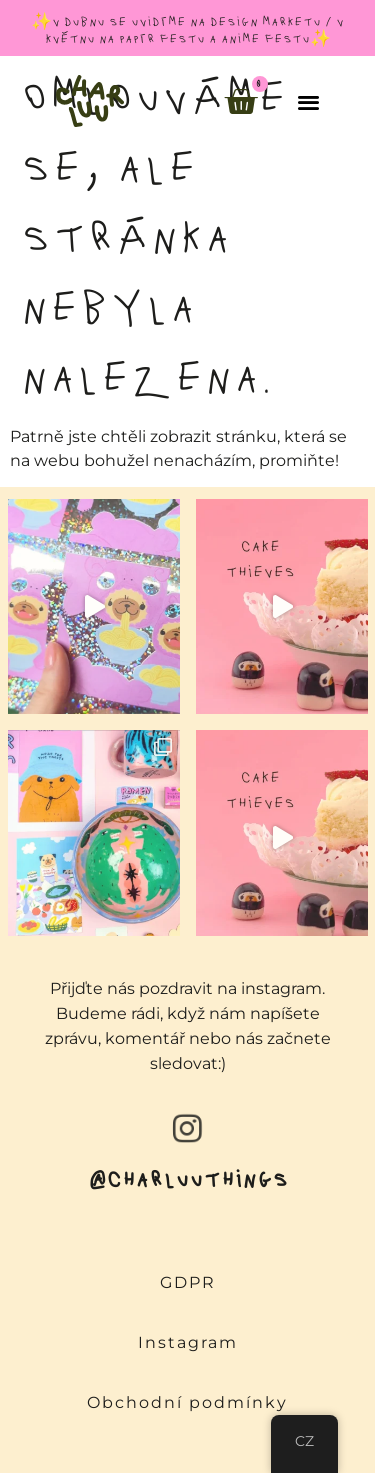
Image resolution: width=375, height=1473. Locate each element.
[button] (309, 101)
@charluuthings (188, 1178)
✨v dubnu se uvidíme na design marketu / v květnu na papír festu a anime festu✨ (187, 29)
